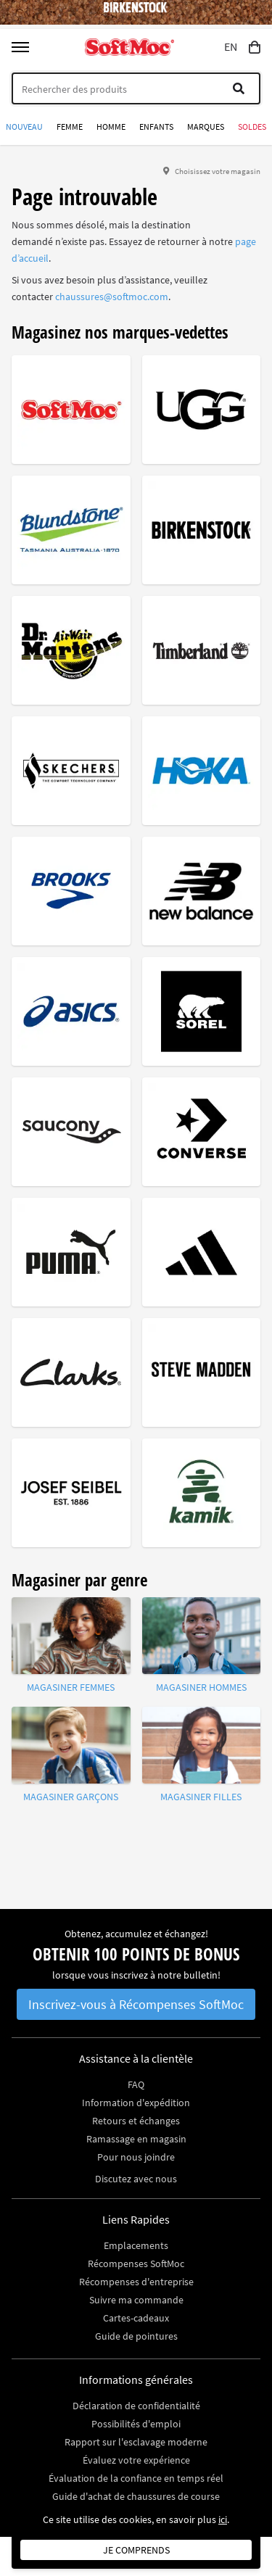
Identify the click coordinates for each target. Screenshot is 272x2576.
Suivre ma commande (136, 2299)
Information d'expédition (136, 2102)
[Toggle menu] (20, 47)
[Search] (136, 88)
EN (230, 47)
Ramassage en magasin (136, 2138)
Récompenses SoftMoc (136, 2263)
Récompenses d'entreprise (136, 2281)
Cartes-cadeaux (136, 2317)
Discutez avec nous (136, 2179)
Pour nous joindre (136, 2156)
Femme (70, 126)
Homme (110, 126)
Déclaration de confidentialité (136, 2405)
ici (222, 2519)
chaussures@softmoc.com (111, 296)
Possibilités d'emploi (136, 2423)
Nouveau (24, 126)
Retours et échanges (136, 2120)
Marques (205, 126)
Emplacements (136, 2245)
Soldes (252, 126)
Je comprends (136, 2549)
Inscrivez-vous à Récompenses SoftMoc (136, 2004)
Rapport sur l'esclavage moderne (136, 2441)
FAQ (136, 2084)
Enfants (156, 126)
